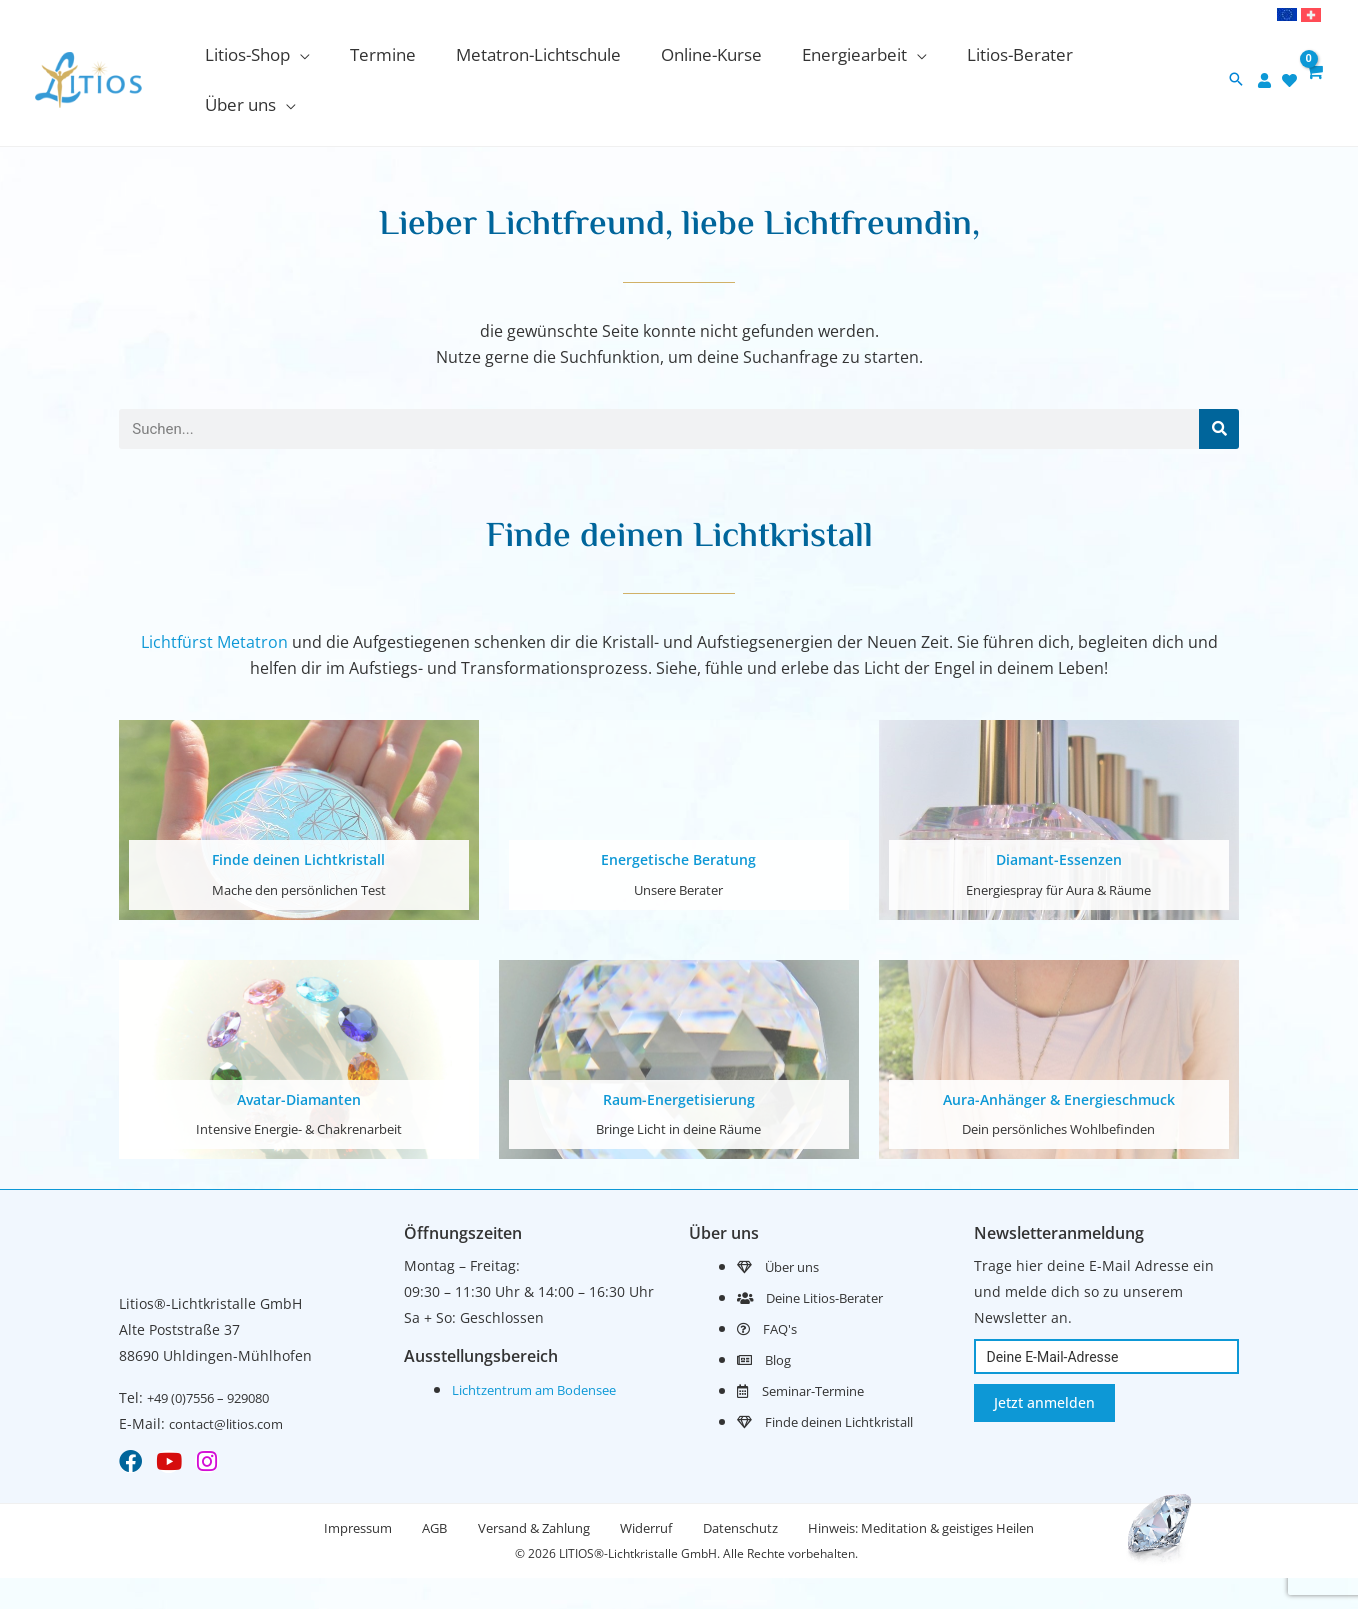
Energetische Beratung (678, 815)
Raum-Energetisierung (678, 1053)
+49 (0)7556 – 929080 (216, 1351)
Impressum (334, 1486)
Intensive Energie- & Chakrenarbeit (298, 1082)
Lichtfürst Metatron (214, 598)
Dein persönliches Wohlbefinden (1058, 1082)
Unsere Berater (679, 844)
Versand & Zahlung (529, 1486)
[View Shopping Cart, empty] (1312, 57)
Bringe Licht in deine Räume (679, 1082)
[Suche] (1219, 384)
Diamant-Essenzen (1058, 815)
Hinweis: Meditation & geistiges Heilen (945, 1486)
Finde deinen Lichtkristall (299, 815)
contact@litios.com (232, 1377)
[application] (323, 57)
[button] (280, 58)
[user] (1265, 57)
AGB (420, 1486)
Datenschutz (754, 1486)
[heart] (1290, 57)
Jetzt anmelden (1044, 1356)
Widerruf (651, 1486)
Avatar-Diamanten (299, 1053)
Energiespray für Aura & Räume (1058, 844)
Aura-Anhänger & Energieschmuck (1059, 1053)
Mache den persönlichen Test (298, 844)
